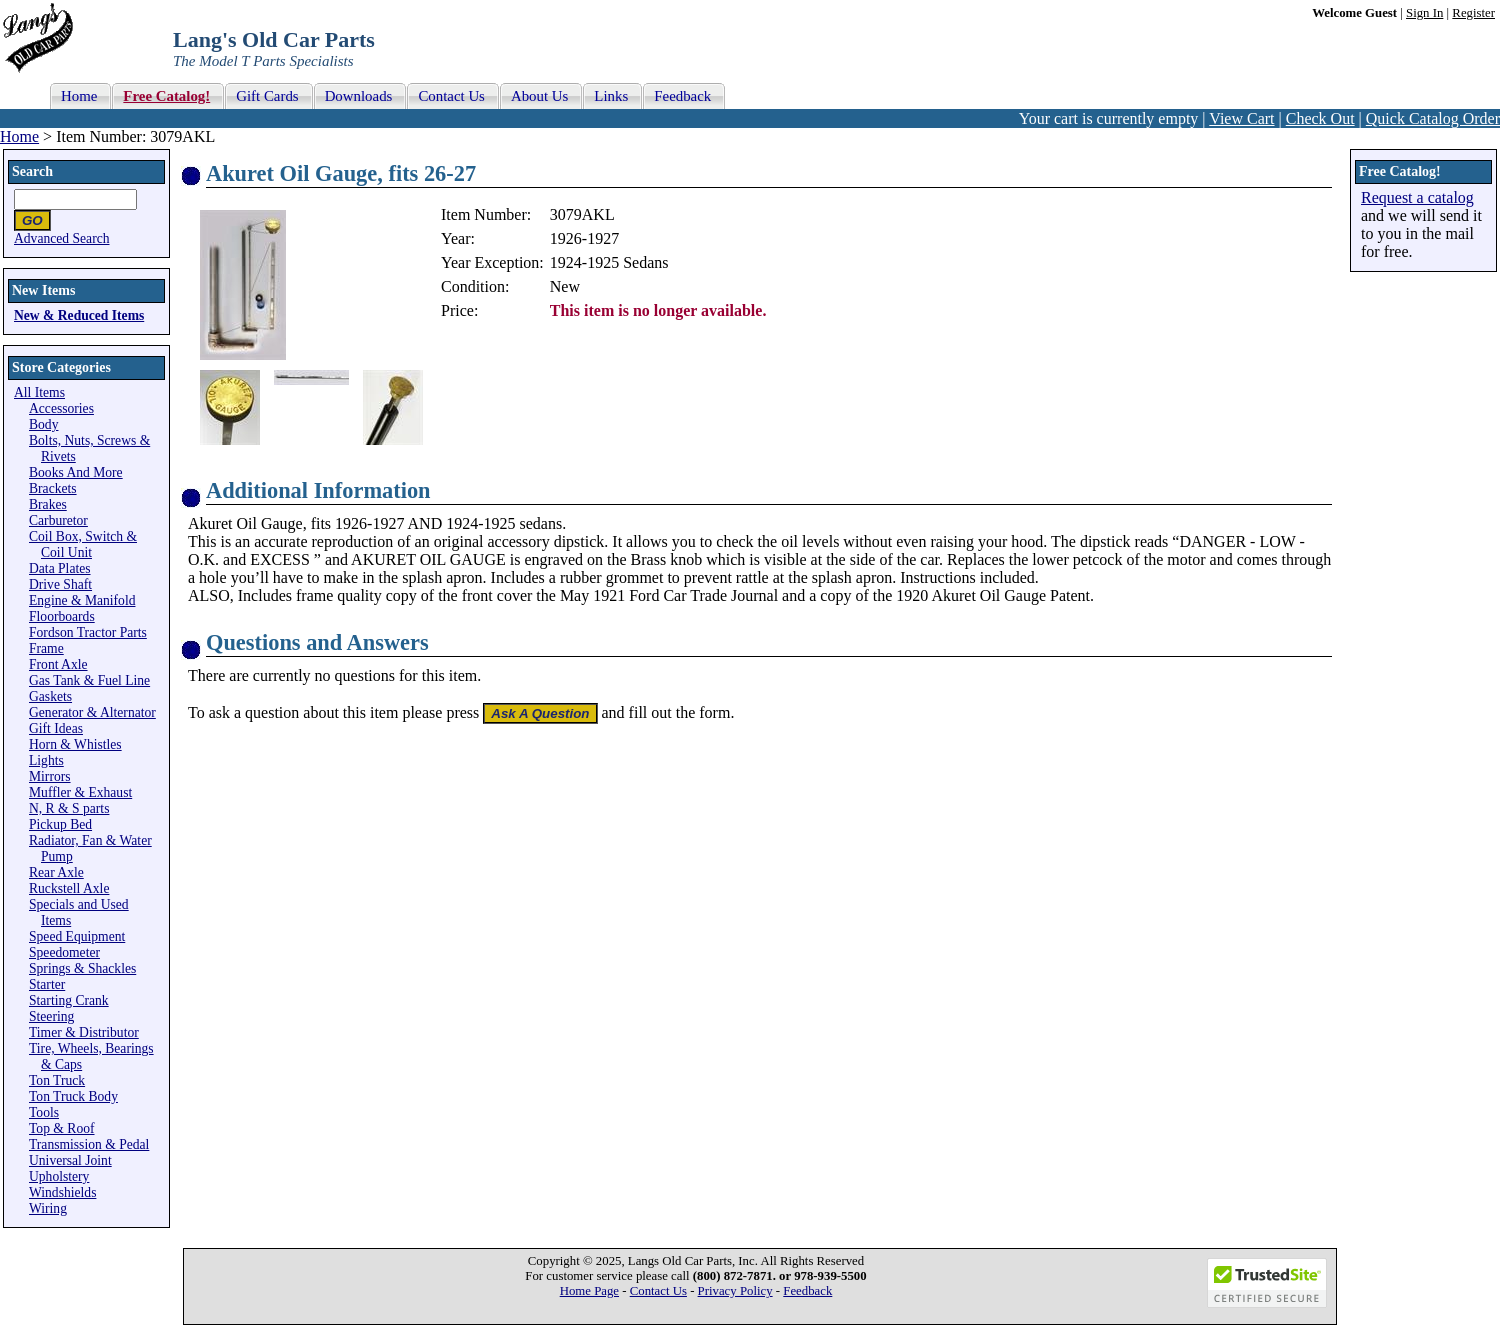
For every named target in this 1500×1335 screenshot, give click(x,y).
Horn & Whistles (75, 744)
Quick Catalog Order (1433, 118)
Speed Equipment (77, 936)
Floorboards (62, 616)
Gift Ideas (56, 728)
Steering (51, 1016)
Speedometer (64, 952)
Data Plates (60, 568)
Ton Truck (57, 1080)
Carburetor (58, 520)
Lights (46, 760)
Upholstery (59, 1176)
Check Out (1320, 118)
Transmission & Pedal (89, 1144)
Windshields (62, 1192)
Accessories (61, 408)
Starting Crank (69, 1000)
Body (43, 424)
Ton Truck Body (73, 1096)
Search (32, 171)
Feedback (807, 1291)
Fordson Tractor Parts (88, 632)
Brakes (48, 504)
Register (1473, 13)
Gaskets (50, 696)
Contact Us (658, 1291)
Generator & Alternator (92, 712)
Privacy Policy (735, 1291)
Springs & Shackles (82, 968)
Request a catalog (1417, 197)
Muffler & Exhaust (80, 792)
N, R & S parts (69, 808)
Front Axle (58, 664)
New (565, 286)
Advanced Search (62, 238)
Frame (46, 648)
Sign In (1424, 13)
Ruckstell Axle (69, 888)
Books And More (76, 472)
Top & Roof (62, 1128)
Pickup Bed (60, 824)
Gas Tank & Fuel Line (89, 680)
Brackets (53, 488)
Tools (44, 1112)
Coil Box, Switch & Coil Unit (83, 544)
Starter (47, 984)
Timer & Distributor (84, 1032)
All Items (39, 392)
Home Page (589, 1291)
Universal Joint (70, 1160)
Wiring (48, 1208)
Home (19, 136)
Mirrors (50, 776)
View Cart (1241, 118)
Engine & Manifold (82, 600)
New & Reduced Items (79, 315)
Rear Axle (56, 872)
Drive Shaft (60, 584)
